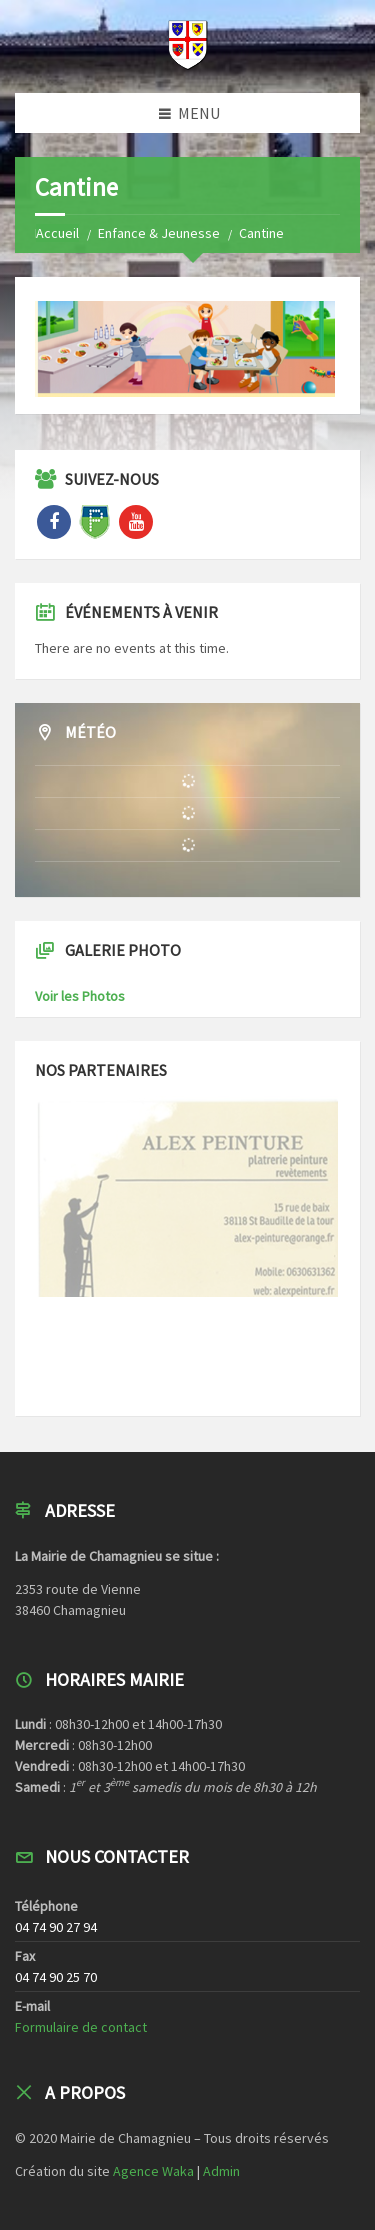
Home (52, 233)
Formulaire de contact (81, 2027)
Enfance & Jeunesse (159, 233)
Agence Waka (153, 2171)
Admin (221, 2171)
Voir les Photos (80, 996)
